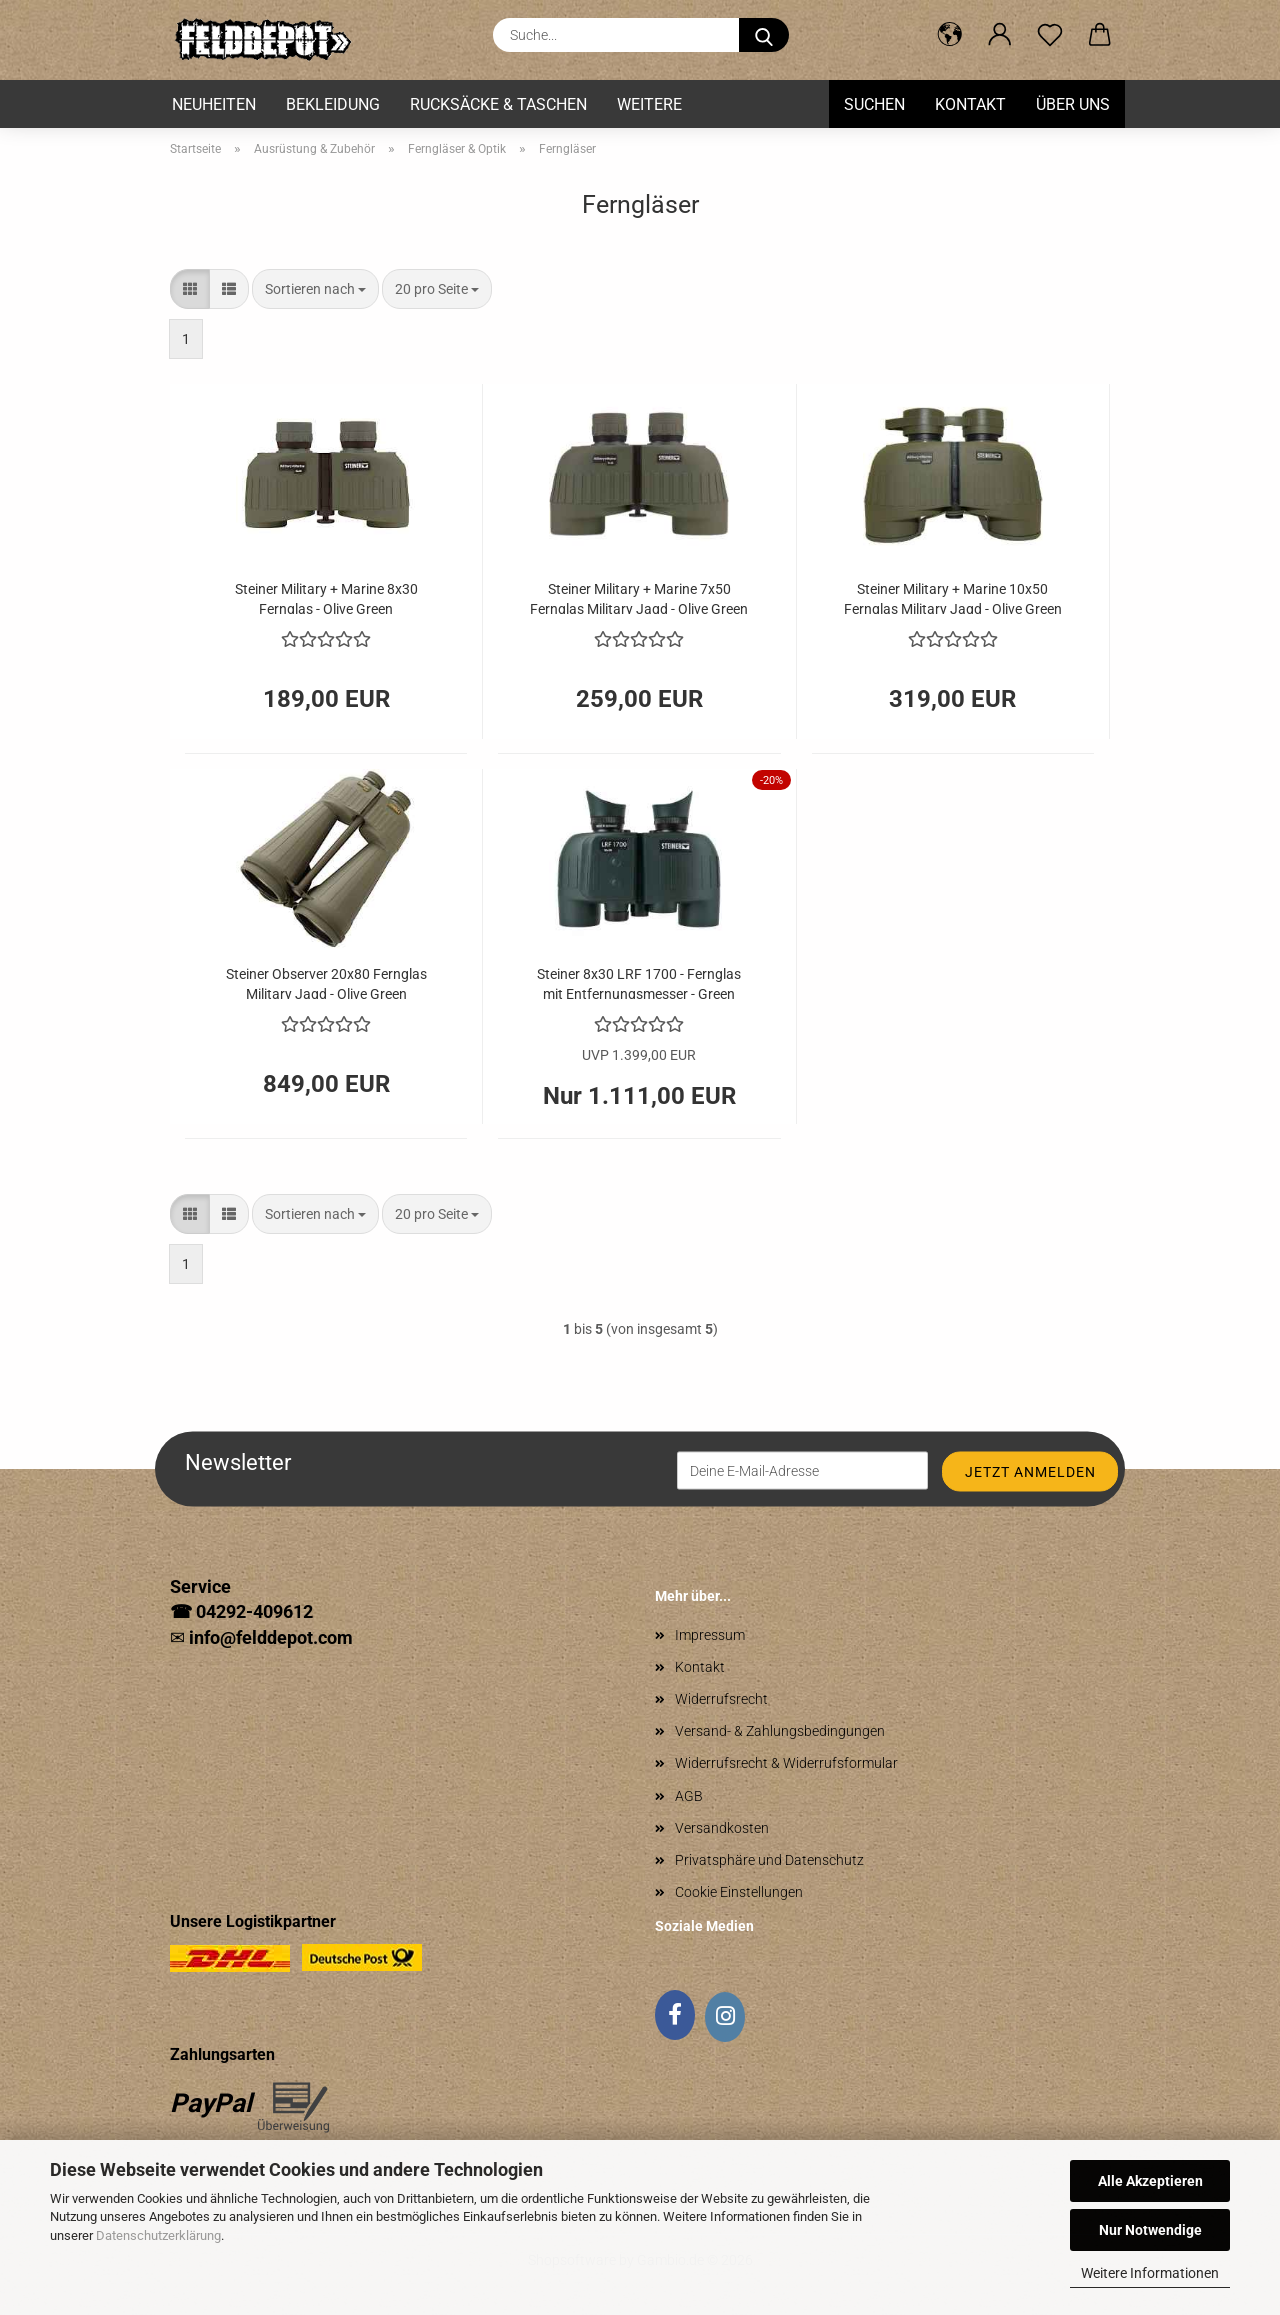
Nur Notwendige (1150, 2230)
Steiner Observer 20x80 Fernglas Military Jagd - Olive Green (326, 982)
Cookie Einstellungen (739, 1892)
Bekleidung (333, 104)
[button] (950, 35)
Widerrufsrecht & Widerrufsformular (786, 1763)
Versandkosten (722, 1828)
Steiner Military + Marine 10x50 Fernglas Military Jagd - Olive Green (953, 597)
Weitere (649, 104)
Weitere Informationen (1150, 2273)
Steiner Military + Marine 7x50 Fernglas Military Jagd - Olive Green (639, 597)
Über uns (1073, 104)
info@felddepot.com (271, 1637)
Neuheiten (214, 104)
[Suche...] (764, 35)
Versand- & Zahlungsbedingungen (780, 1731)
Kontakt (970, 104)
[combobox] (315, 289)
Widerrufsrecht (721, 1699)
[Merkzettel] (1050, 35)
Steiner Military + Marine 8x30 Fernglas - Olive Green (326, 597)
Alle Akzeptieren (1150, 2181)
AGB (689, 1796)
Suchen (874, 104)
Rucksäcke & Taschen (498, 104)
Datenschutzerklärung (158, 2235)
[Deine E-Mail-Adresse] (802, 1470)
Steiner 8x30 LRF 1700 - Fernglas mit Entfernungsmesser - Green (639, 982)
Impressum (710, 1635)
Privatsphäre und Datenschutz (769, 1860)
